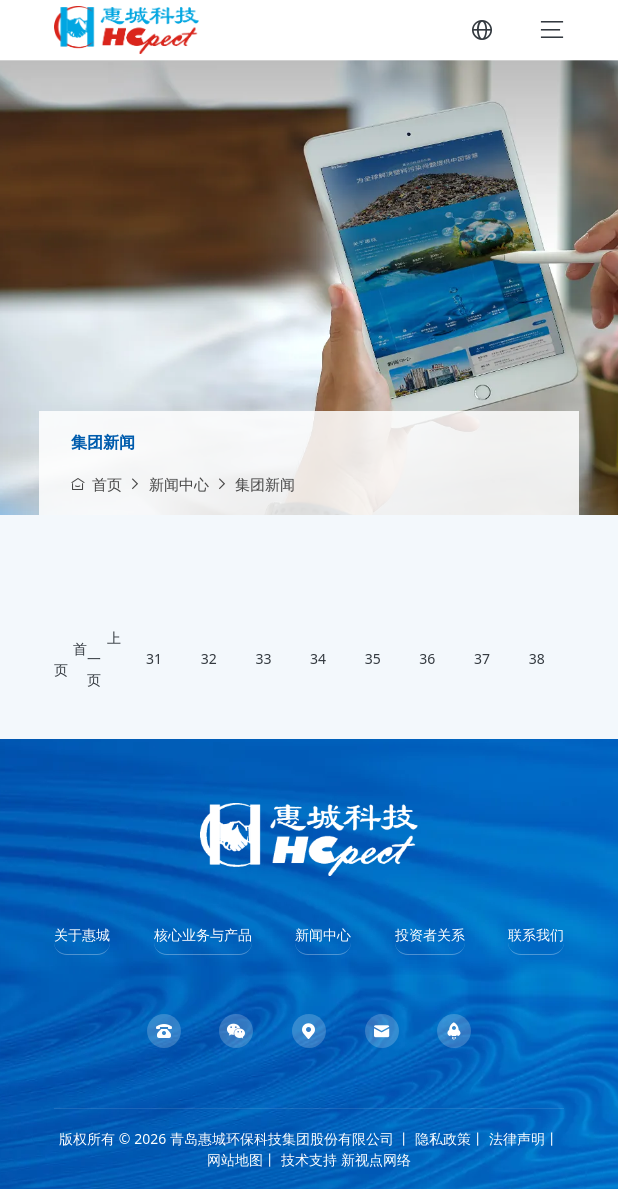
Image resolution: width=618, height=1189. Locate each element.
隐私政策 (443, 1138)
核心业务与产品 (203, 934)
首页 (96, 484)
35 (373, 659)
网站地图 (235, 1159)
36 (427, 659)
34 (318, 659)
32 (209, 659)
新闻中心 (179, 484)
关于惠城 (82, 934)
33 (263, 659)
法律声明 (517, 1138)
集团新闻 (103, 442)
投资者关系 (430, 934)
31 (154, 659)
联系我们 (536, 934)
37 (482, 659)
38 (537, 659)
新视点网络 (376, 1159)
